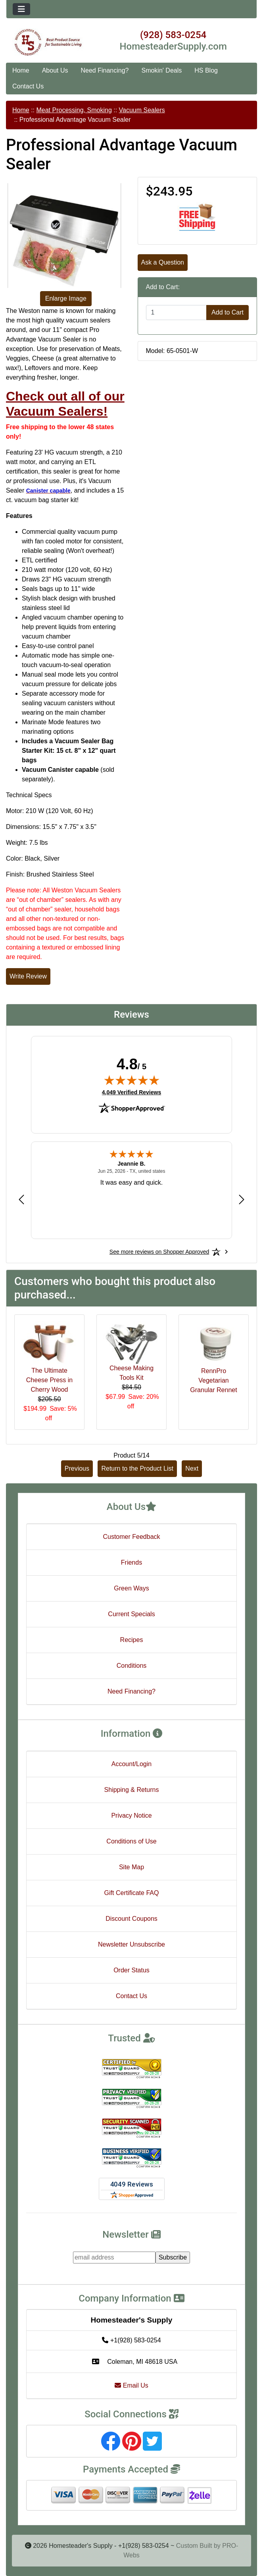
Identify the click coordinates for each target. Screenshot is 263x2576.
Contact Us (28, 86)
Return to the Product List (137, 1468)
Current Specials (131, 1614)
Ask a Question (162, 262)
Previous (77, 1468)
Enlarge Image (65, 298)
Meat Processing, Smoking (73, 110)
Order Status (131, 1970)
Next (191, 1468)
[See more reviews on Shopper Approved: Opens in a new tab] (159, 1251)
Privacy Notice (131, 1815)
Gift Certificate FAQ (131, 1892)
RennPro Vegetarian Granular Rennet (213, 1380)
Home (20, 70)
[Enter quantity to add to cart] (176, 312)
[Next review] (241, 1199)
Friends (131, 1562)
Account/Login (131, 1764)
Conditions (132, 1665)
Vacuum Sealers (142, 110)
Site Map (131, 1867)
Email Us (131, 2385)
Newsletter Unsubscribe (131, 1944)
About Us (55, 70)
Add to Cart (227, 312)
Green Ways (131, 1588)
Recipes (131, 1639)
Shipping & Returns (131, 1789)
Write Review (28, 976)
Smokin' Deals (161, 70)
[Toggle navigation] (21, 9)
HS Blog (206, 70)
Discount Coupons (131, 1918)
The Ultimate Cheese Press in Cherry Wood (49, 1380)
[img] (131, 1080)
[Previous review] (21, 1199)
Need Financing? (105, 70)
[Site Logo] (48, 42)
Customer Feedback (131, 1536)
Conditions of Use (131, 1841)
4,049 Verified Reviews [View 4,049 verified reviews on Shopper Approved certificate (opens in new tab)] (131, 1091)
